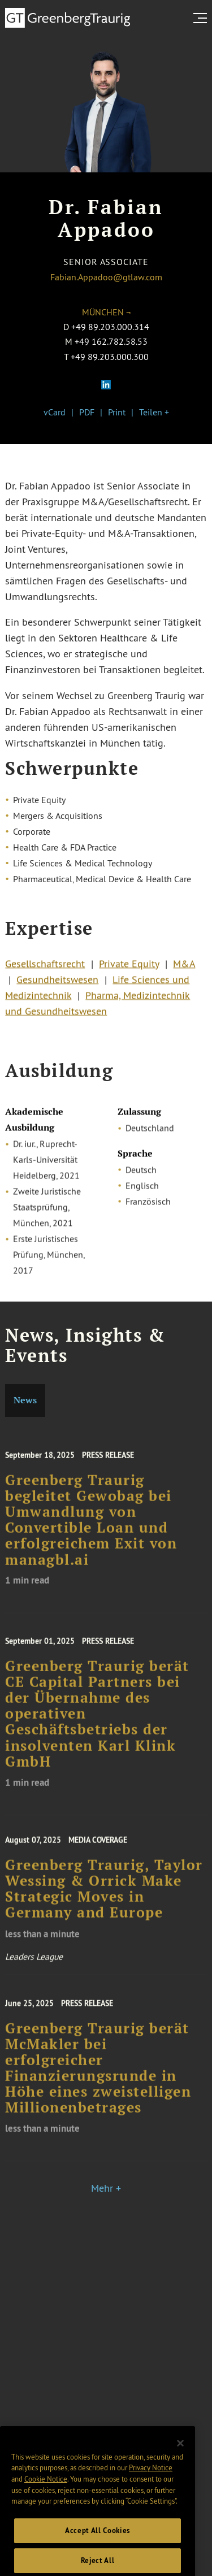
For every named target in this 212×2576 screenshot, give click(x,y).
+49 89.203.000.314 (110, 326)
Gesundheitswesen (57, 984)
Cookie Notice (45, 2495)
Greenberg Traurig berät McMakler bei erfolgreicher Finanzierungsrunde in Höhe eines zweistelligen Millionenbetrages (98, 2080)
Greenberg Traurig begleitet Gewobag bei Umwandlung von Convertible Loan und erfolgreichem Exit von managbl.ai (91, 1532)
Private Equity (129, 968)
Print (117, 412)
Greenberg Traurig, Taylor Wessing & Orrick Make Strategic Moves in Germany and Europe (104, 1900)
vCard (55, 412)
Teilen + (154, 412)
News (25, 1400)
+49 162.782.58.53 (111, 341)
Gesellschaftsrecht (45, 968)
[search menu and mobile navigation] (202, 18)
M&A (184, 968)
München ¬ (106, 312)
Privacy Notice (150, 2483)
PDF (86, 412)
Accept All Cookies (97, 2547)
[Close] (180, 2459)
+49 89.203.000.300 (110, 356)
